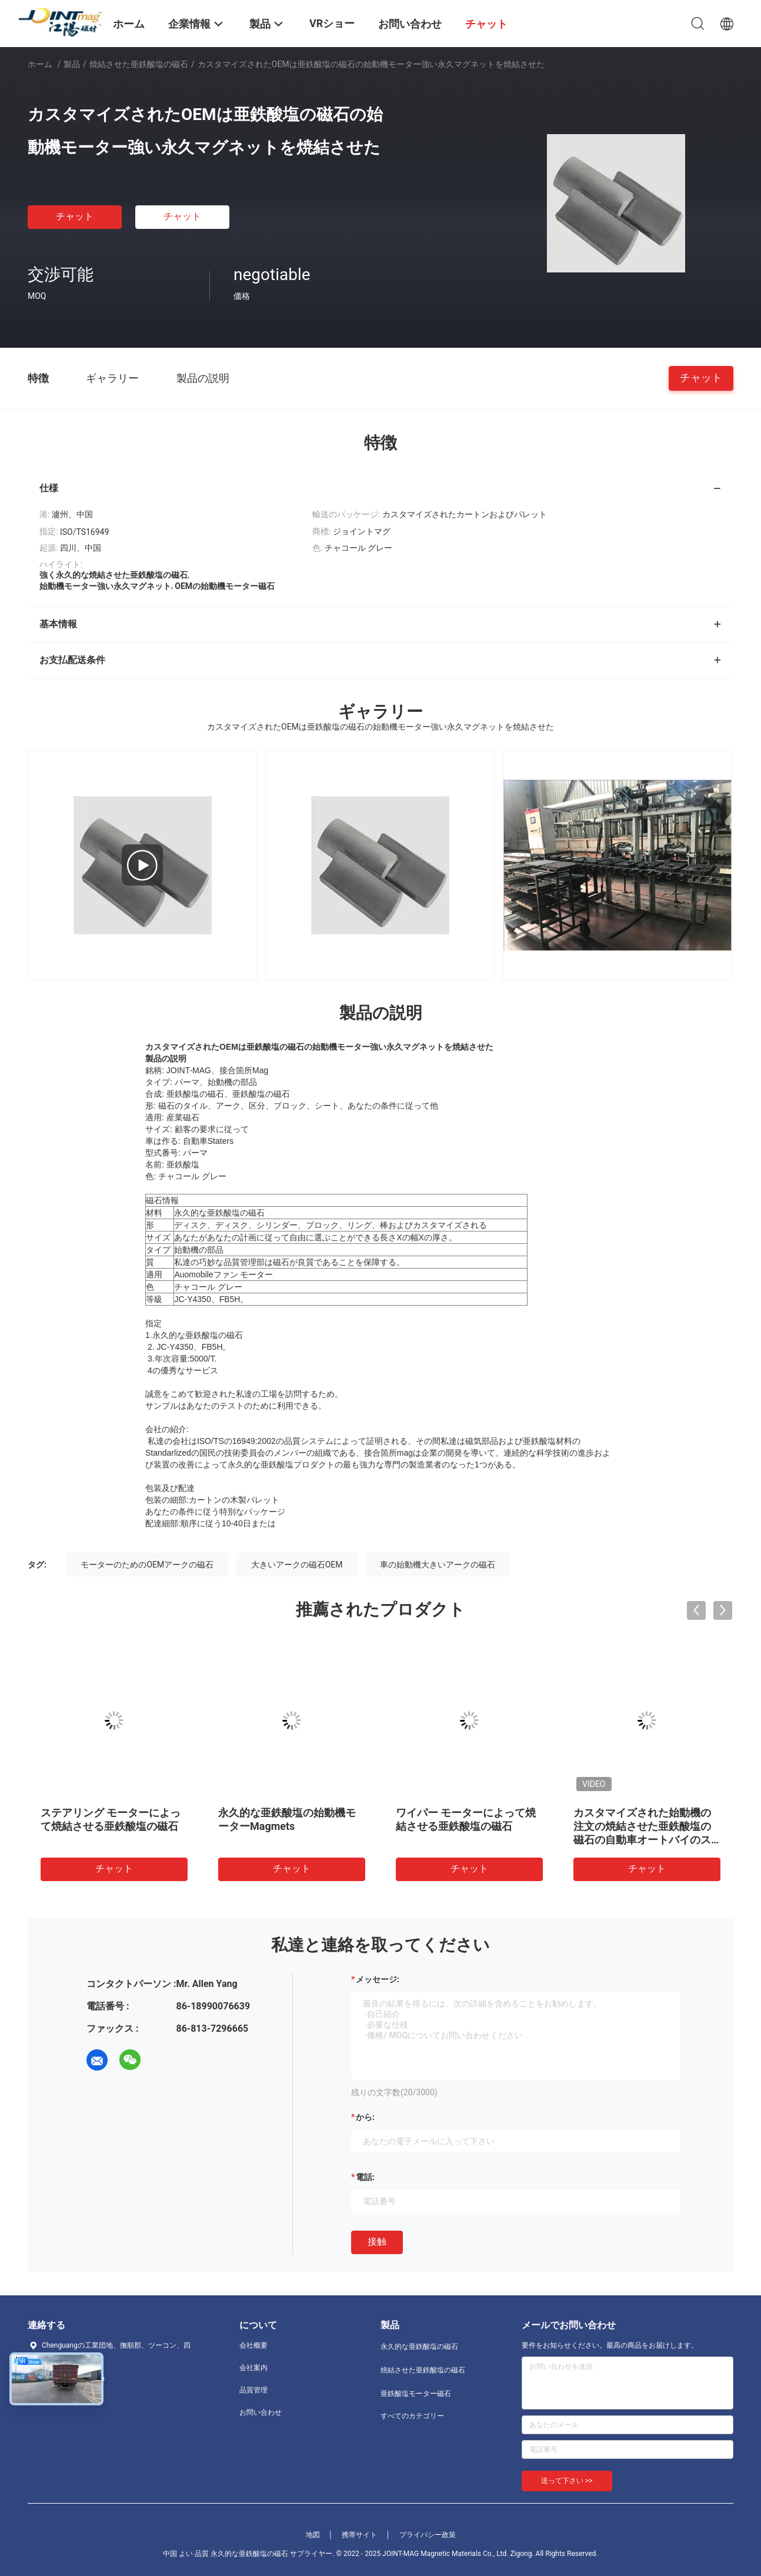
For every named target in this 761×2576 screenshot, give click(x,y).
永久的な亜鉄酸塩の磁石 (419, 2346)
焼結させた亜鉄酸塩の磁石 (138, 64)
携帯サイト (359, 2535)
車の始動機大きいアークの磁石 (437, 1564)
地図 (313, 2535)
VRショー (332, 23)
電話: (365, 2177)
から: (365, 2117)
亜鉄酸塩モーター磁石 (415, 2393)
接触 (377, 2241)
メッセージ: (377, 1979)
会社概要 (253, 2345)
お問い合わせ (260, 2412)
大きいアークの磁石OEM (297, 1564)
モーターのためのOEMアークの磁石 (147, 1564)
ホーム (40, 64)
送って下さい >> (567, 2481)
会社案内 (253, 2368)
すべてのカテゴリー (412, 2416)
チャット (75, 216)
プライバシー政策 (427, 2535)
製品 (72, 64)
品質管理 (253, 2390)
